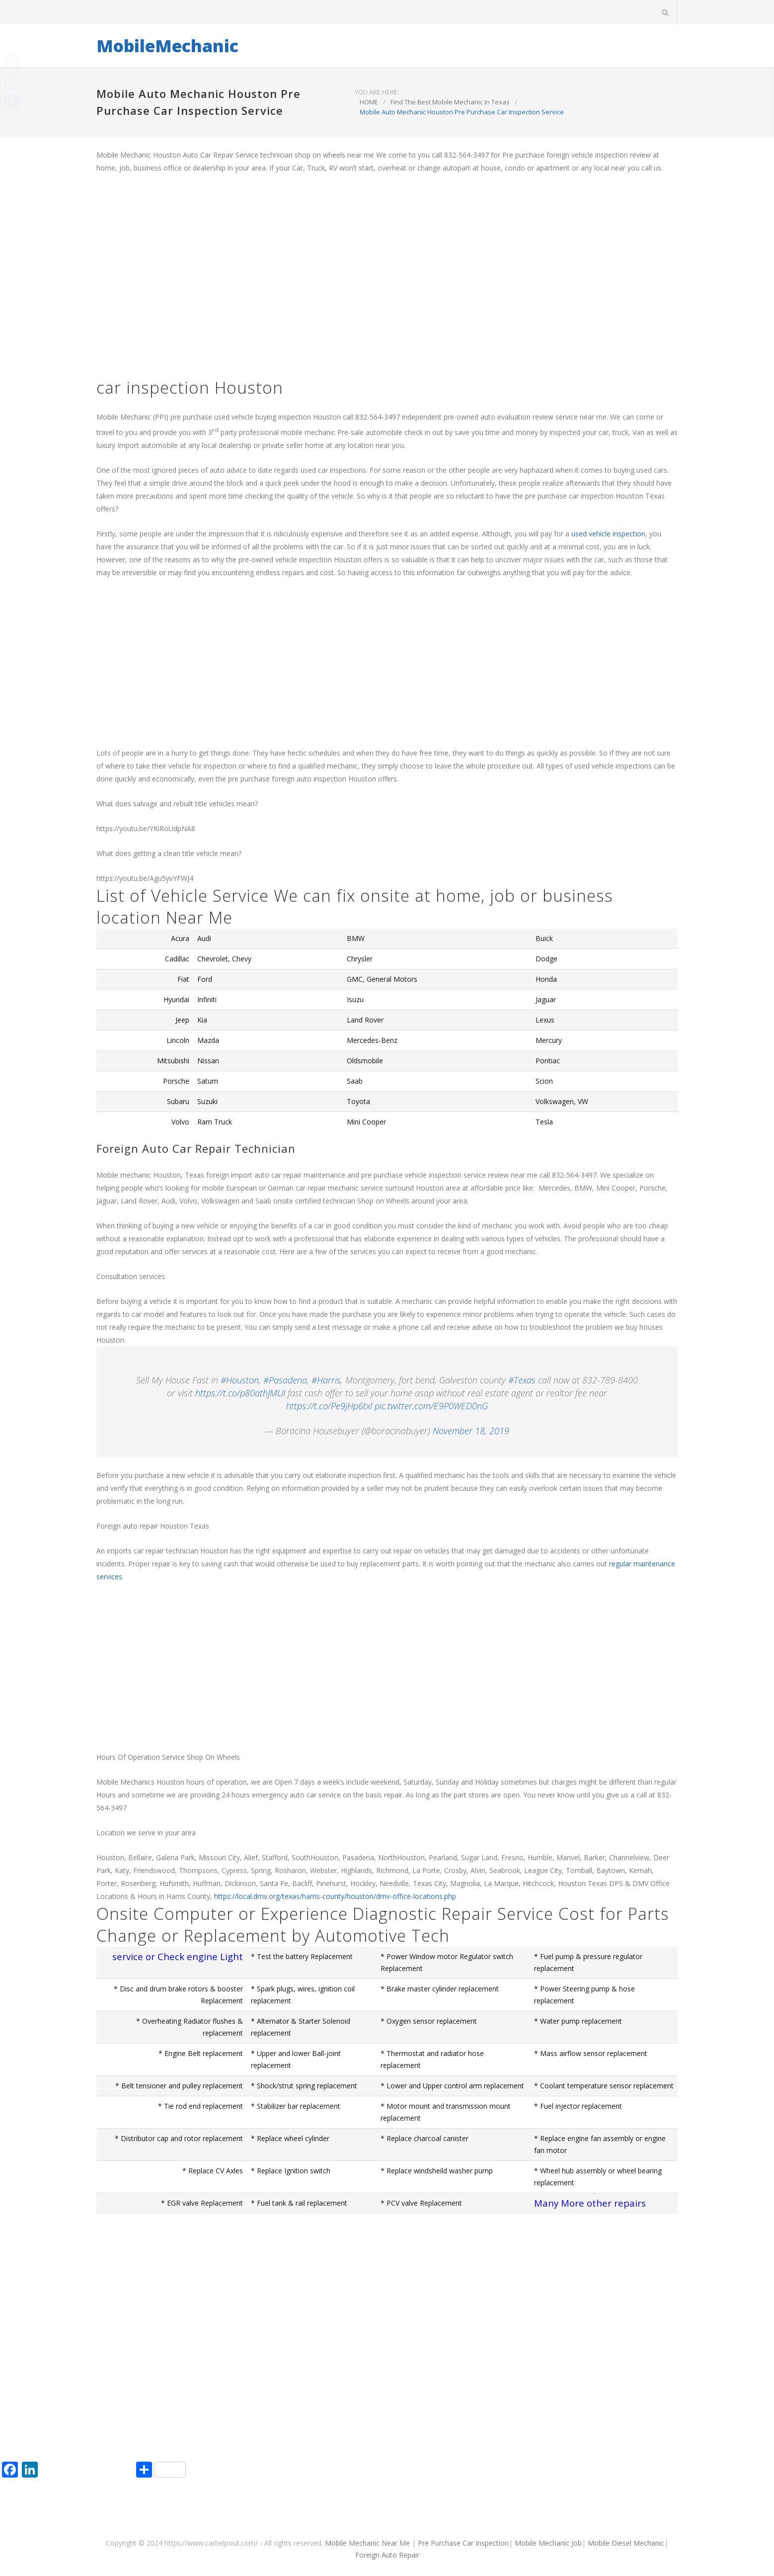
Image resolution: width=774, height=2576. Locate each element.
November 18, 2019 (471, 1431)
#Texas (522, 1380)
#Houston (240, 1380)
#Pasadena (285, 1380)
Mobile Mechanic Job (548, 2543)
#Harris (326, 1380)
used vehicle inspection (608, 533)
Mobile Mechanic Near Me (367, 2543)
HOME (369, 101)
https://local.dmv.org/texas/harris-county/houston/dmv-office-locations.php (335, 1896)
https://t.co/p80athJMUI (240, 1393)
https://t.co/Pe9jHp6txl (329, 1406)
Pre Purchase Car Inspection (463, 2543)
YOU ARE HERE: (377, 91)
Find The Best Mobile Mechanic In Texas (450, 101)
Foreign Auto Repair (387, 2555)
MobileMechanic (167, 45)
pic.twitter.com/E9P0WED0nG (431, 1406)
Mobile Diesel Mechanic (626, 2543)
